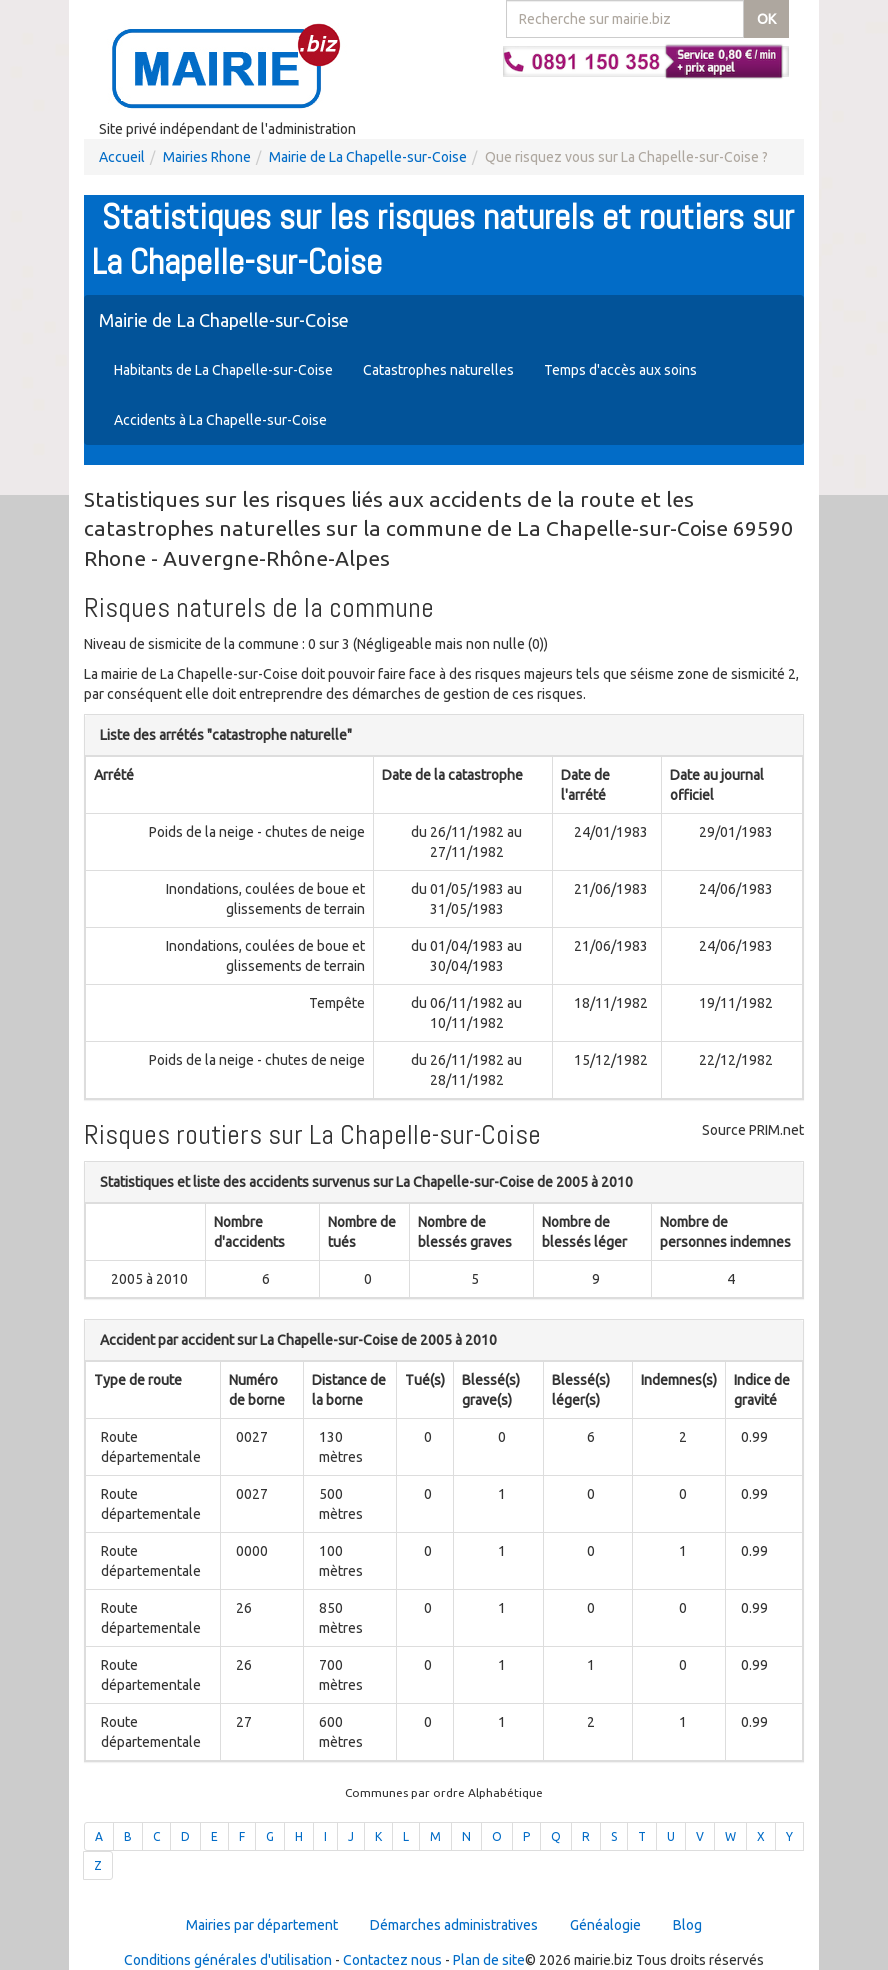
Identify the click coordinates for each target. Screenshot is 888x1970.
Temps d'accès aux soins (620, 370)
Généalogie (605, 1925)
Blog (687, 1925)
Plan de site (489, 1960)
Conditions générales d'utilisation (228, 1960)
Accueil (122, 157)
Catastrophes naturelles (438, 370)
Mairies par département (262, 1925)
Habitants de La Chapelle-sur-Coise (223, 370)
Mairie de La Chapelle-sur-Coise (368, 157)
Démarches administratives (454, 1925)
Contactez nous (392, 1960)
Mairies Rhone (207, 157)
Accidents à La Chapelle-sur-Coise (220, 420)
